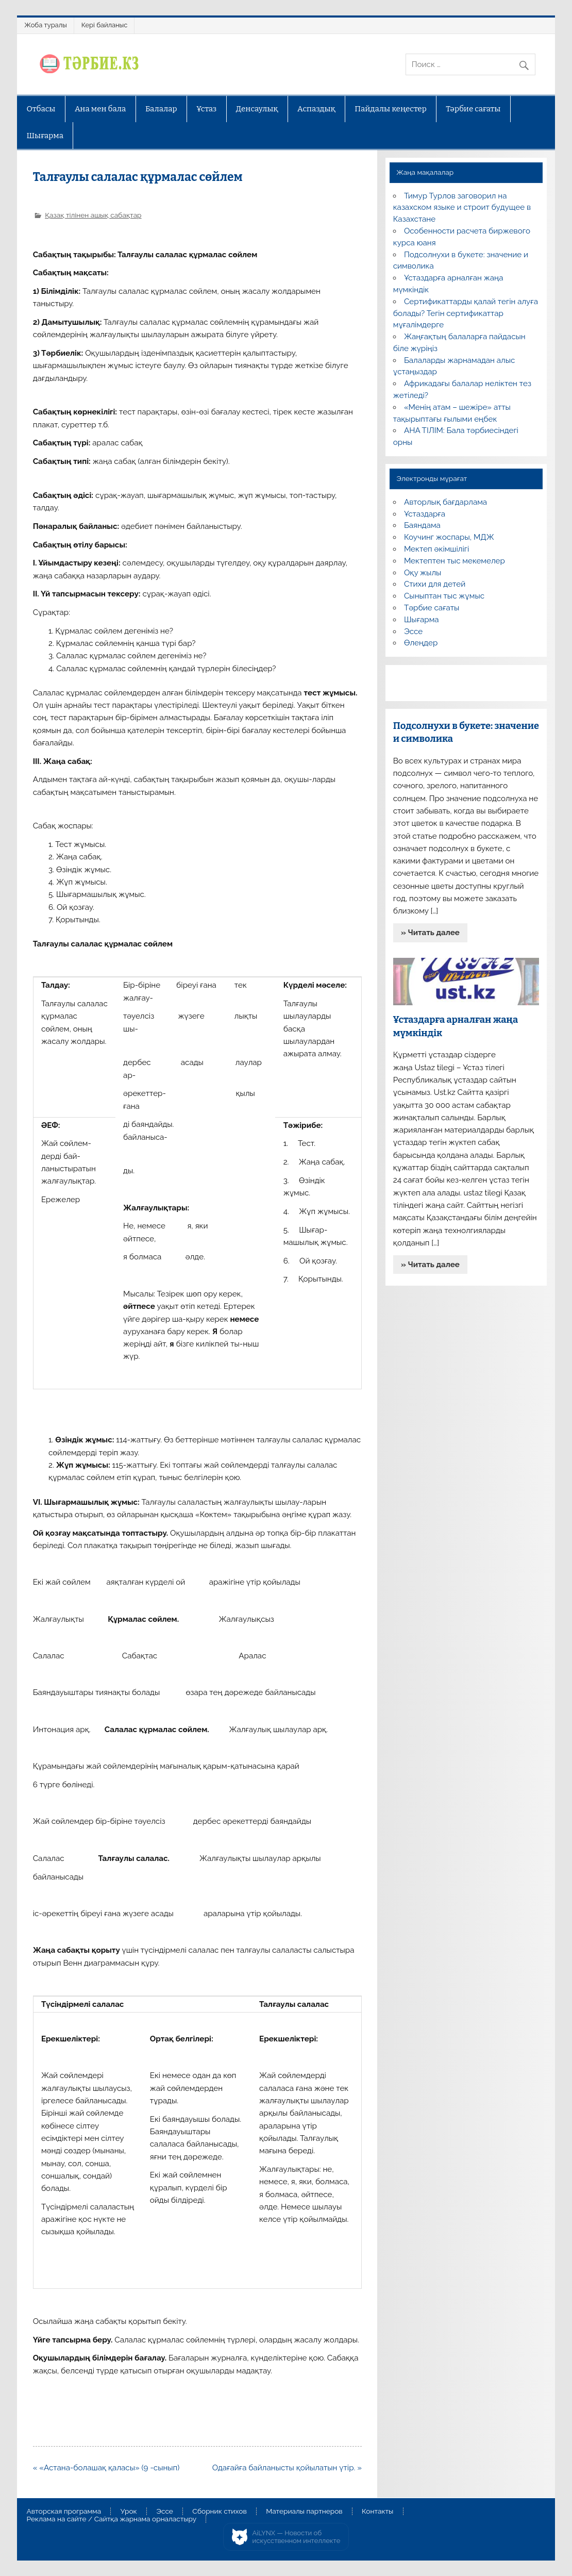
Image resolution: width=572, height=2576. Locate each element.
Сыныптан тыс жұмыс (444, 596)
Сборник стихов (219, 2511)
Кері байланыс (104, 25)
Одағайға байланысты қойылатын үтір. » (287, 2467)
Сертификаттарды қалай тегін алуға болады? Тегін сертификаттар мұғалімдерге (465, 313)
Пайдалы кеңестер (390, 108)
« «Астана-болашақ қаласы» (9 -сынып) (106, 2467)
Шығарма (45, 135)
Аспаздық (316, 108)
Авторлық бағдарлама (445, 502)
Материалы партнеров (304, 2511)
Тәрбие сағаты (473, 108)
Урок (129, 2511)
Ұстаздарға (424, 514)
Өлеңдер (421, 642)
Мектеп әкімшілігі (436, 549)
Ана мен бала (100, 108)
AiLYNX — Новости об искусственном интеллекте (297, 2537)
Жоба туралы (45, 25)
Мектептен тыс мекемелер (454, 561)
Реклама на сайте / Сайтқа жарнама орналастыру (112, 2519)
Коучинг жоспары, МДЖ (449, 537)
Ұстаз (206, 108)
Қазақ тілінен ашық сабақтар (93, 215)
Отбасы (41, 108)
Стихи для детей (434, 584)
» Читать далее (430, 932)
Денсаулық (257, 108)
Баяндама (422, 525)
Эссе (413, 631)
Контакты (377, 2511)
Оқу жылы (422, 572)
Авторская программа (64, 2511)
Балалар (161, 108)
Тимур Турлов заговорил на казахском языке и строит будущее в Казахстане (462, 207)
